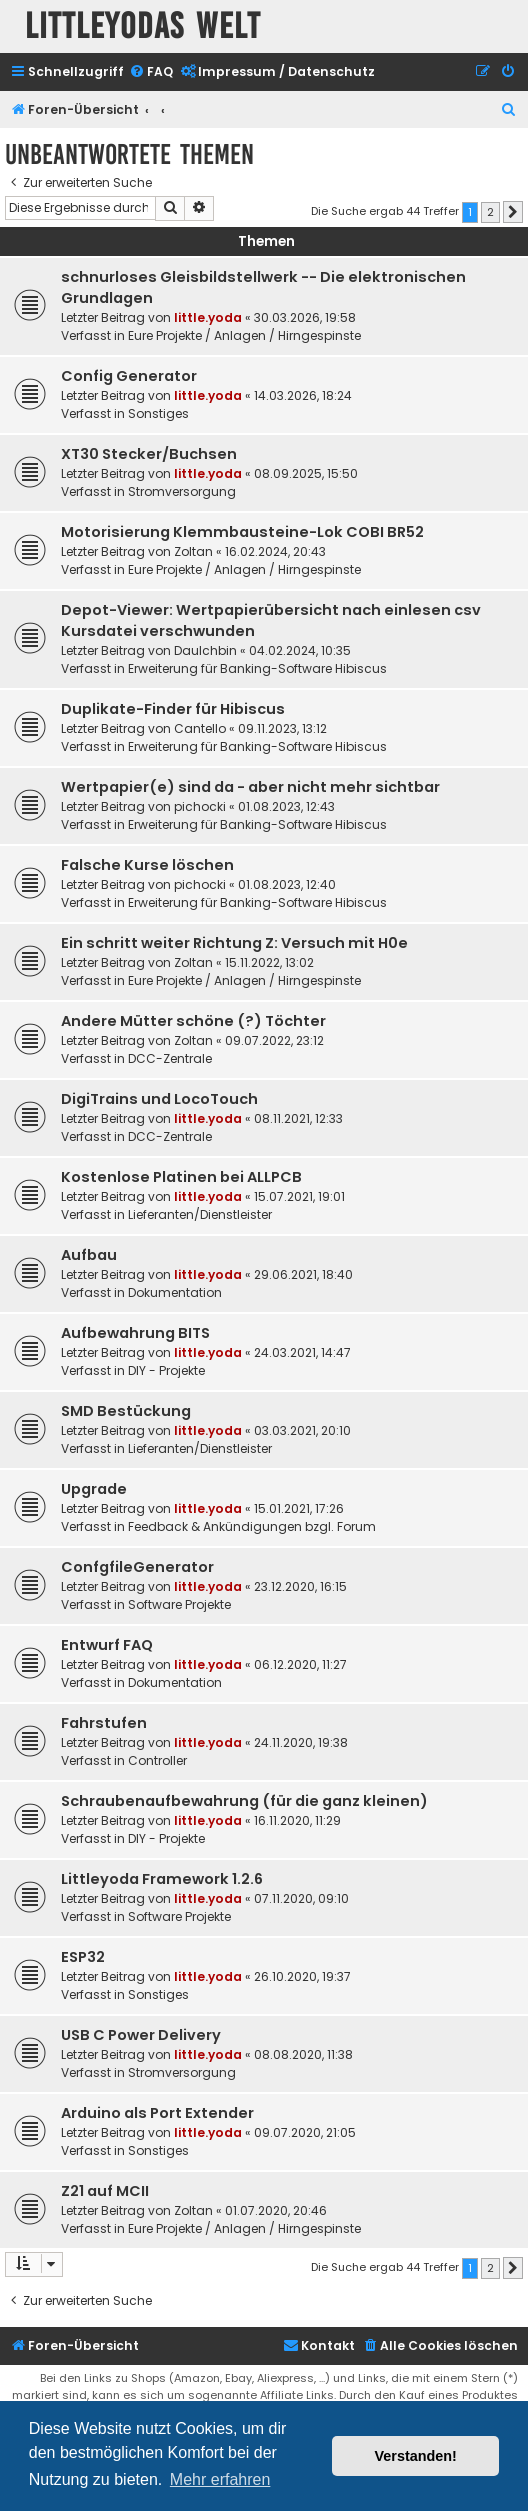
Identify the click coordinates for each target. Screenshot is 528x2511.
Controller (157, 1760)
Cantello (200, 728)
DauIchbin (205, 650)
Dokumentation (175, 1292)
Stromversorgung (182, 491)
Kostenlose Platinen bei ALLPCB (181, 1177)
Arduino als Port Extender (157, 2113)
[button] (513, 212)
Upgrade (94, 1489)
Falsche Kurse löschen (147, 865)
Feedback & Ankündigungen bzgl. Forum (252, 1526)
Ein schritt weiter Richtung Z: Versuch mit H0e (234, 943)
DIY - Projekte (166, 1370)
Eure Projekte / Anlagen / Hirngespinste (244, 335)
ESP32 (83, 1957)
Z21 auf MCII (105, 2191)
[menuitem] (151, 72)
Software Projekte (179, 1604)
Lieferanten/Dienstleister (200, 1214)
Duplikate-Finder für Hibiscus (173, 709)
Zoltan (193, 551)
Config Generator (129, 376)
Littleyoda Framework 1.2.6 (162, 1879)
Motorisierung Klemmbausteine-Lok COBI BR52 (242, 532)
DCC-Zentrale (170, 1058)
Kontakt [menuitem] (319, 2345)
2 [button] (490, 212)
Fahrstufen (104, 1723)
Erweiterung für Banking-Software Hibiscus (257, 668)
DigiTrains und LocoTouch (159, 1099)
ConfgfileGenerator (137, 1567)
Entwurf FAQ (107, 1645)
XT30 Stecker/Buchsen (149, 454)
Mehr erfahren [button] (220, 2479)
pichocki (200, 806)
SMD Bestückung (126, 1411)
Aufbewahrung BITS (135, 1333)
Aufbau (89, 1255)
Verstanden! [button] (416, 2456)
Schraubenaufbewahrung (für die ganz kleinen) (244, 1801)
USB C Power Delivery (141, 2035)
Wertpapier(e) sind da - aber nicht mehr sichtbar (250, 787)
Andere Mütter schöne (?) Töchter (193, 1021)
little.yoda (208, 317)
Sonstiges (158, 413)
